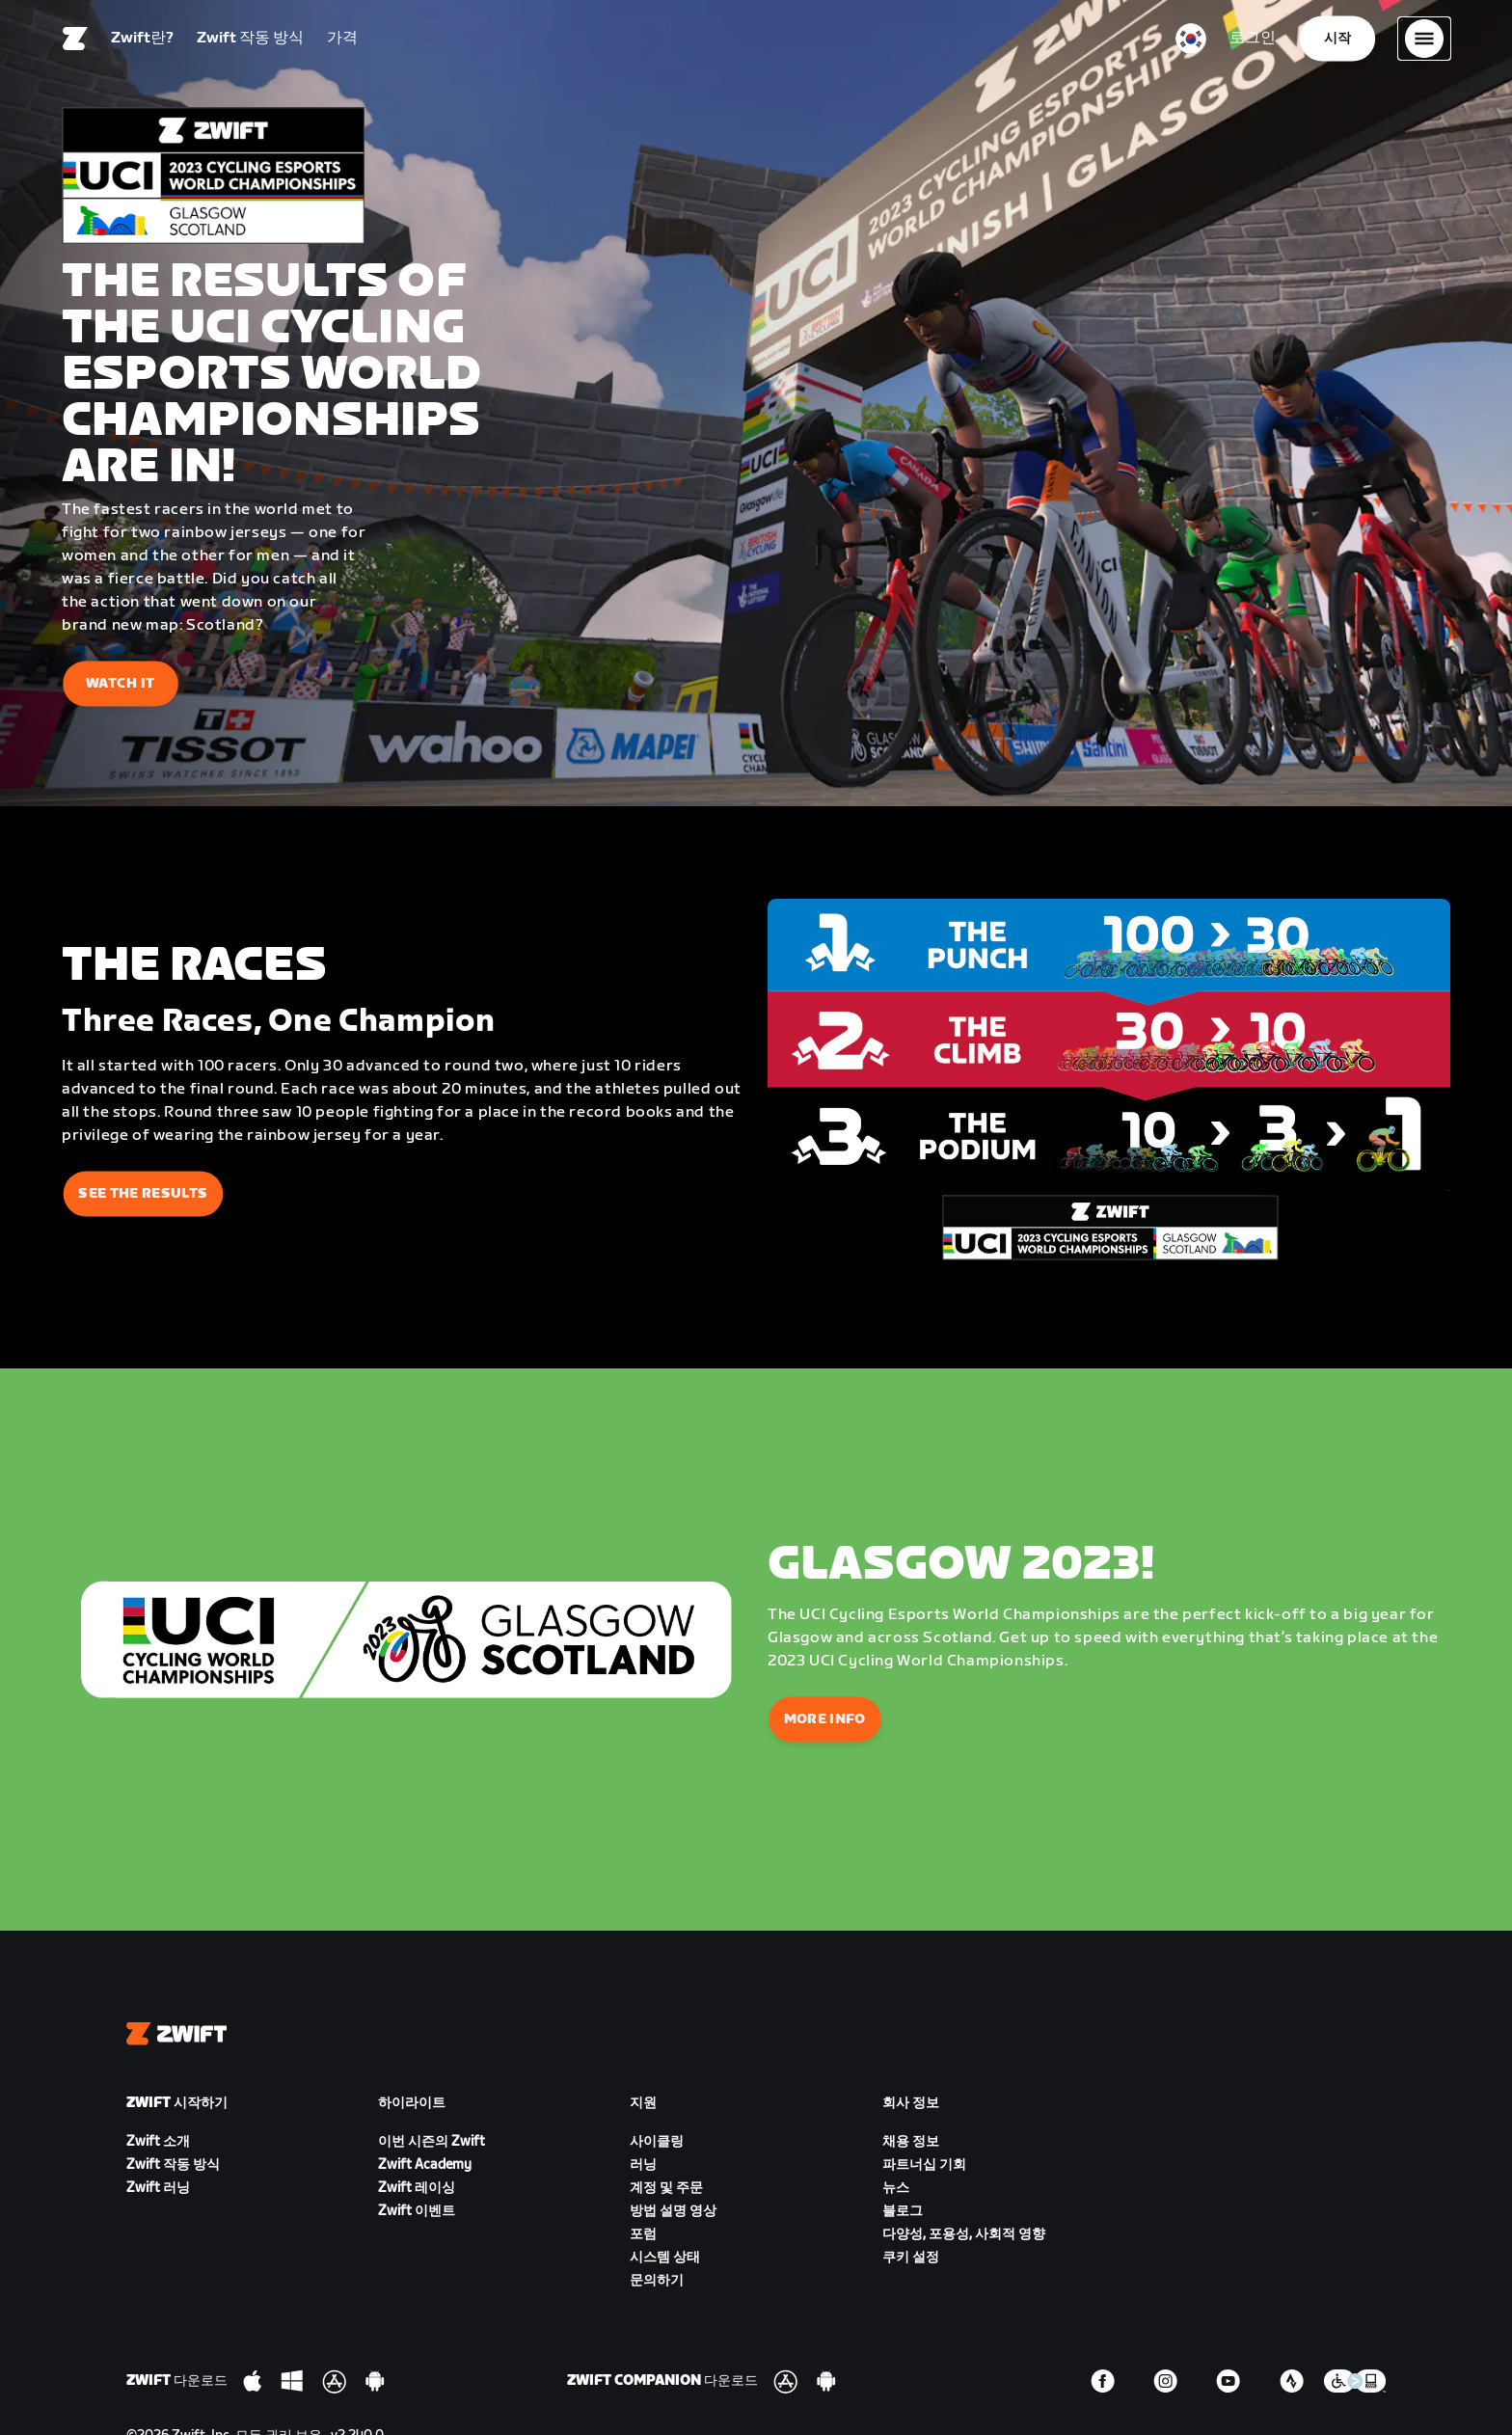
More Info (825, 1719)
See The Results (142, 1193)
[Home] (75, 43)
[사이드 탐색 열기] (1424, 43)
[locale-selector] (1190, 43)
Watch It (120, 683)
